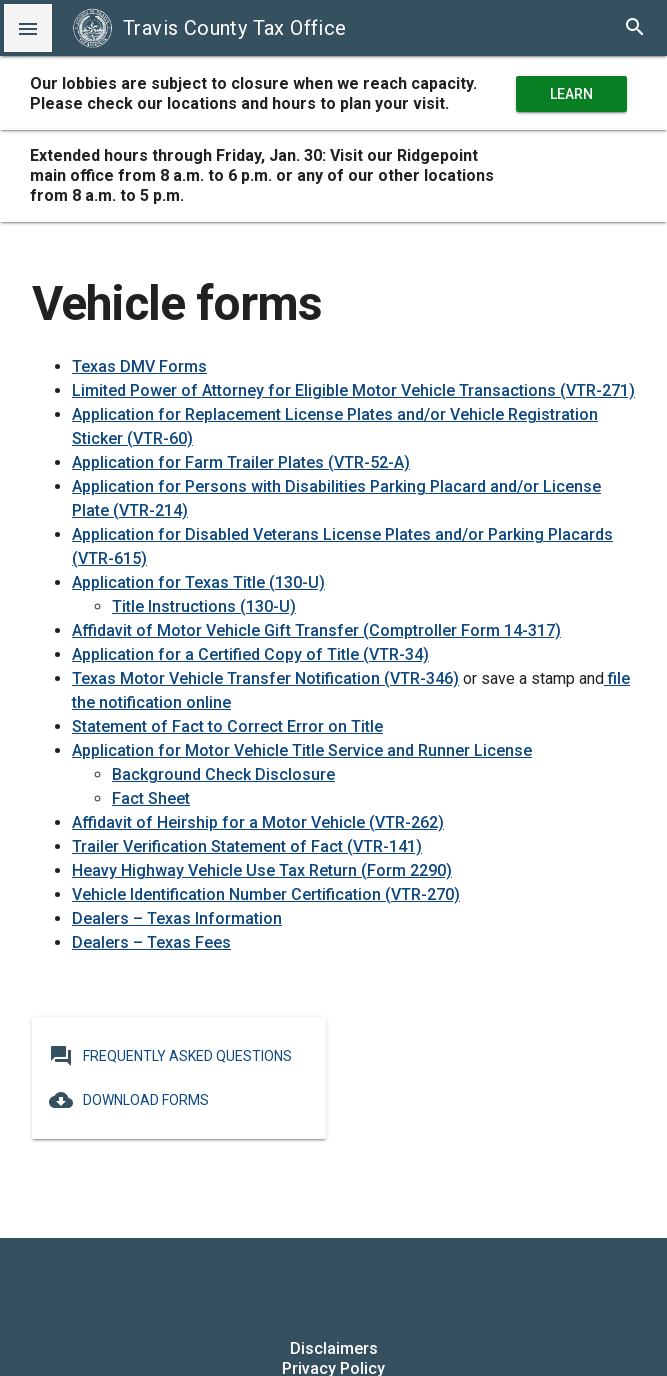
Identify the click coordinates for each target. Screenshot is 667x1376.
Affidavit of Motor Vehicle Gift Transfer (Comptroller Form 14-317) (316, 630)
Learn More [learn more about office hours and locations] (571, 94)
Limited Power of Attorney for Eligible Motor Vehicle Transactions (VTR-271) (353, 390)
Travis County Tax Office (209, 28)
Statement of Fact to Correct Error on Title (227, 726)
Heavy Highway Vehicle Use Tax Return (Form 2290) (262, 870)
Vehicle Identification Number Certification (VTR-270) (266, 894)
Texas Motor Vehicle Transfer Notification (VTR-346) (265, 678)
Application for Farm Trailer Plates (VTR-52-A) (241, 462)
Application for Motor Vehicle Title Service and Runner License (302, 750)
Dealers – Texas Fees (151, 942)
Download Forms (129, 1100)
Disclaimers (334, 1348)
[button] (28, 28)
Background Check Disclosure (223, 774)
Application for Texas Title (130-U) (198, 582)
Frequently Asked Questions (170, 1056)
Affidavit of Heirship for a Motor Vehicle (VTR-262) (258, 822)
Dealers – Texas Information (177, 918)
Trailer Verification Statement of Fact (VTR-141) (247, 846)
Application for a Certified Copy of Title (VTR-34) (250, 654)
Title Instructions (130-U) (204, 606)
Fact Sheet (151, 798)
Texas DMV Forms (139, 366)
